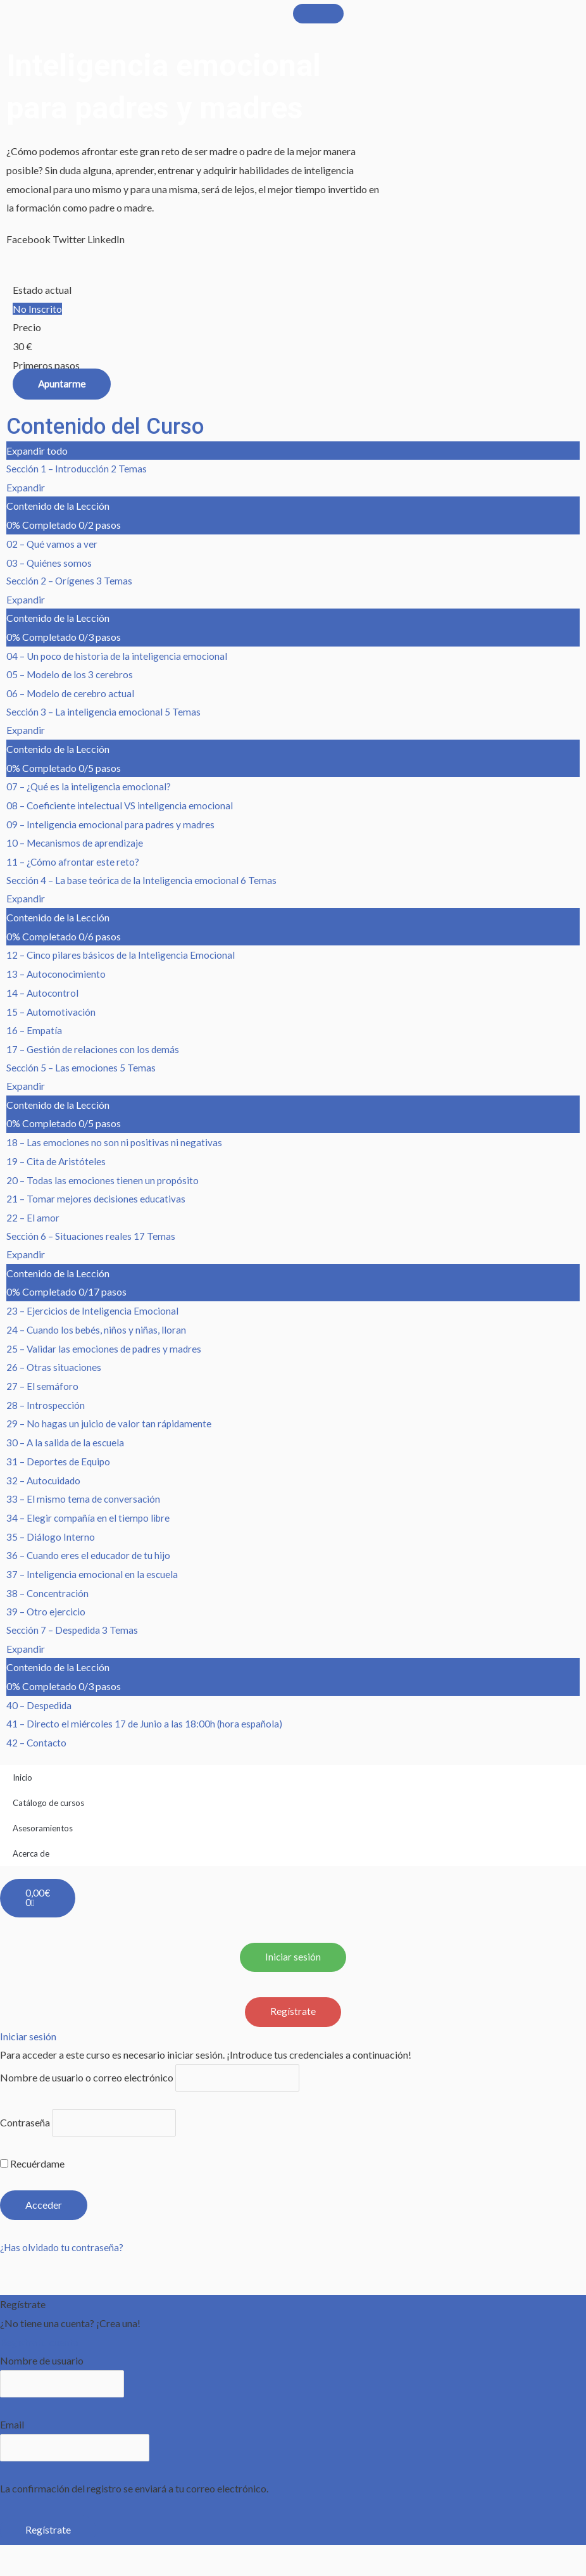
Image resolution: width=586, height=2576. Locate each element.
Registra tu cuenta (39, 2352)
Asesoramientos (43, 1834)
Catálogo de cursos (48, 1808)
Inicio (22, 1783)
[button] (28, 239)
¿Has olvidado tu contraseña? (63, 2258)
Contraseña (25, 2132)
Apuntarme (62, 383)
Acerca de (31, 1859)
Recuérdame (32, 2174)
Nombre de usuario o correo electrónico (86, 2086)
